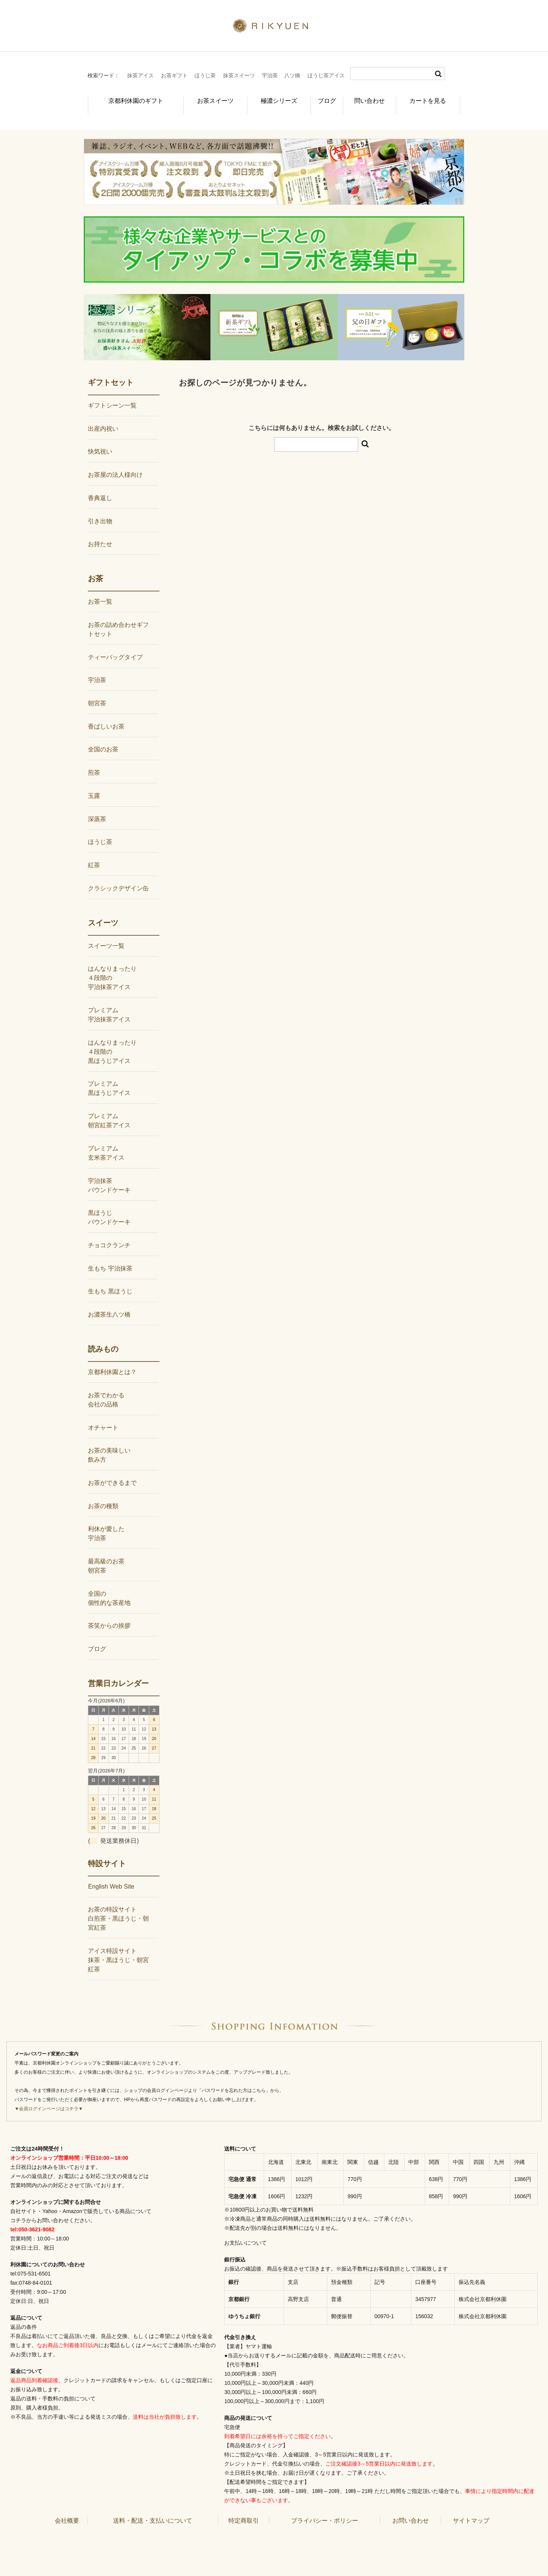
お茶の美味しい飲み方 (109, 1442)
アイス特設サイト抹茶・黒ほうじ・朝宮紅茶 (118, 1947)
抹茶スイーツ (239, 75)
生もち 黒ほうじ (110, 1278)
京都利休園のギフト (127, 96)
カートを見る (432, 96)
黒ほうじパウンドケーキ (109, 1205)
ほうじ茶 (205, 75)
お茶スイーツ (202, 96)
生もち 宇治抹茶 (110, 1256)
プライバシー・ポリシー (324, 2508)
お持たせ (100, 531)
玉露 (94, 783)
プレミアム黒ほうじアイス (109, 1075)
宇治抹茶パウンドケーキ (109, 1172)
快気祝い (100, 439)
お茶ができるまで (112, 1470)
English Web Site (111, 1874)
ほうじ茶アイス (326, 75)
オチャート (103, 1414)
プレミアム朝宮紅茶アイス (109, 1108)
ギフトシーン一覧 (112, 393)
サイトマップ (471, 2508)
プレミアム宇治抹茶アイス (109, 1002)
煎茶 (94, 760)
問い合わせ (371, 96)
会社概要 (67, 2508)
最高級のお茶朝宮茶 (106, 1553)
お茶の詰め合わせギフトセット (118, 617)
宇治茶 (270, 75)
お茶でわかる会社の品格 (106, 1387)
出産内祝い (103, 416)
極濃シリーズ (267, 96)
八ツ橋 (292, 75)
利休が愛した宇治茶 (106, 1521)
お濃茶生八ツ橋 (109, 1302)
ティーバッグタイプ (115, 644)
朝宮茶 (97, 690)
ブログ (321, 96)
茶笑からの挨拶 (109, 1613)
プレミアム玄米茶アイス (106, 1140)
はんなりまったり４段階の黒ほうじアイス (112, 1039)
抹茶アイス (140, 75)
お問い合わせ (410, 2508)
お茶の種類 (103, 1493)
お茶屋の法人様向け (115, 462)
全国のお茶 (103, 736)
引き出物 (100, 508)
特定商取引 (243, 2508)
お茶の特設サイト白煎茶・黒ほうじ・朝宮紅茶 (118, 1906)
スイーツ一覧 (106, 933)
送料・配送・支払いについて (152, 2508)
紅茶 (94, 852)
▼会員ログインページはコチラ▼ (48, 2096)
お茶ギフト (174, 75)
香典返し (100, 485)
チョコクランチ (109, 1232)
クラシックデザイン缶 (118, 876)
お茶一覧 (100, 589)
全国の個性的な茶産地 (109, 1585)
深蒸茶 (97, 806)
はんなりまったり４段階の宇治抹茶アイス (112, 965)
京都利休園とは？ (112, 1359)
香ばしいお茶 (106, 714)
